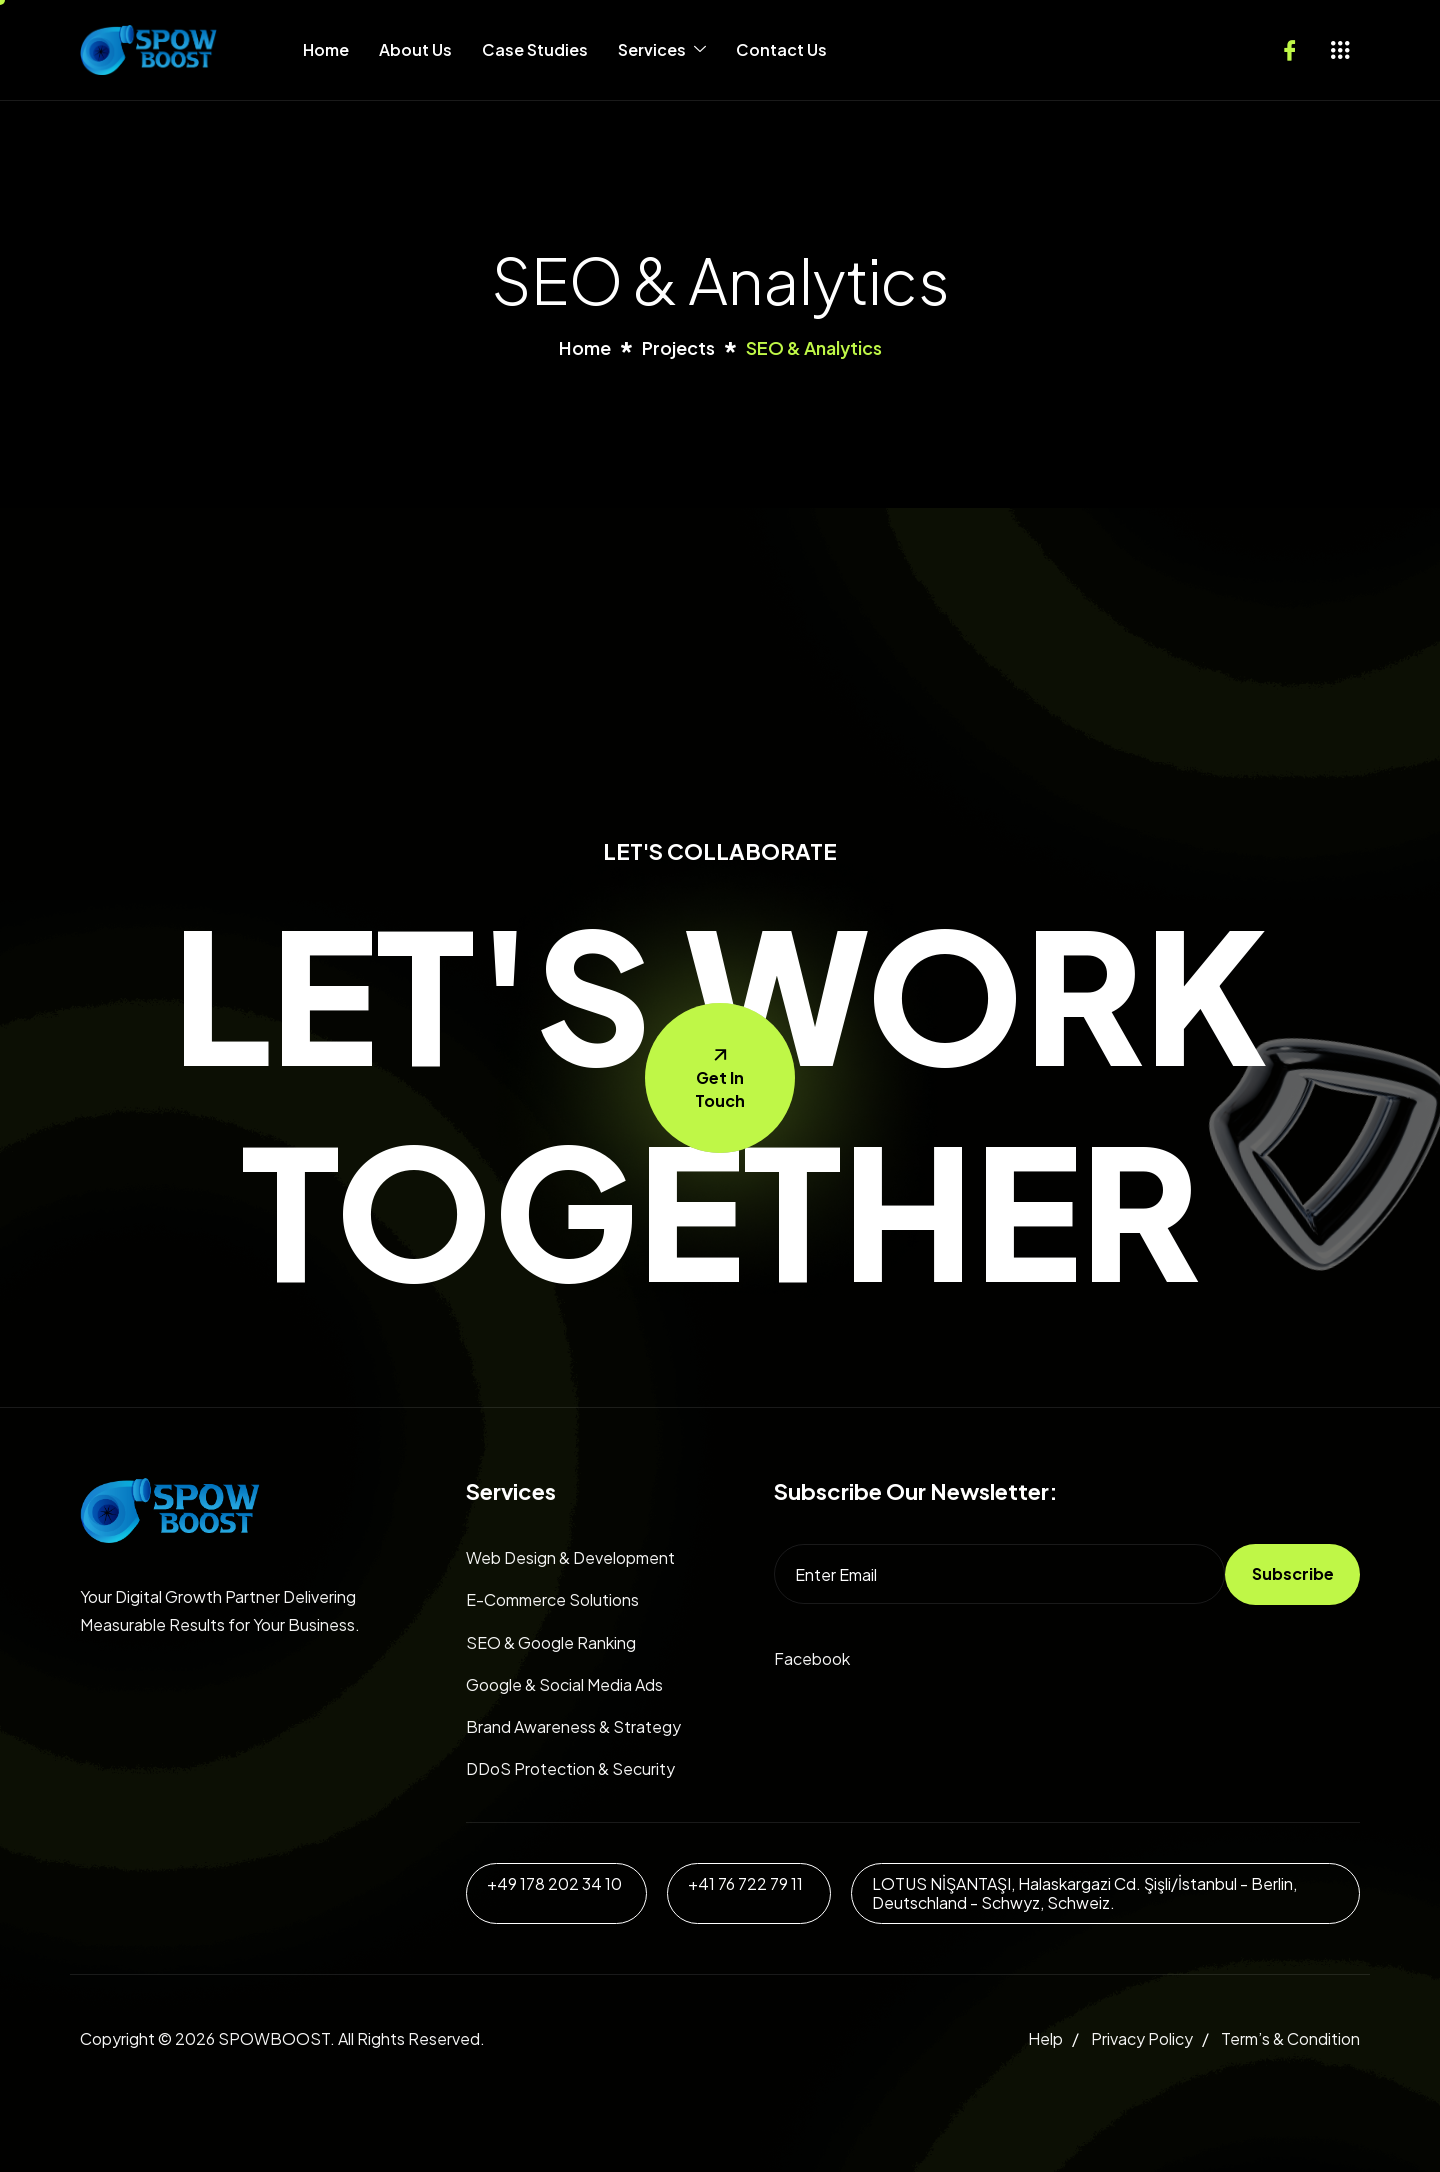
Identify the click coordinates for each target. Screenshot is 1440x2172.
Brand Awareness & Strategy (573, 1726)
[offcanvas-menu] (1340, 50)
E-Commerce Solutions (552, 1599)
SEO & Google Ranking (551, 1642)
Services (662, 49)
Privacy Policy (1142, 2038)
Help (1045, 2038)
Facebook (812, 1658)
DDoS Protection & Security (570, 1768)
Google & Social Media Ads (564, 1684)
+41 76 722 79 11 (745, 1883)
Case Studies (535, 49)
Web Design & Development (570, 1557)
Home (326, 49)
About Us (415, 49)
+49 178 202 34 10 (554, 1883)
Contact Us (781, 49)
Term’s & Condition (1290, 2038)
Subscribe (1293, 1573)
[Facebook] (1290, 46)
